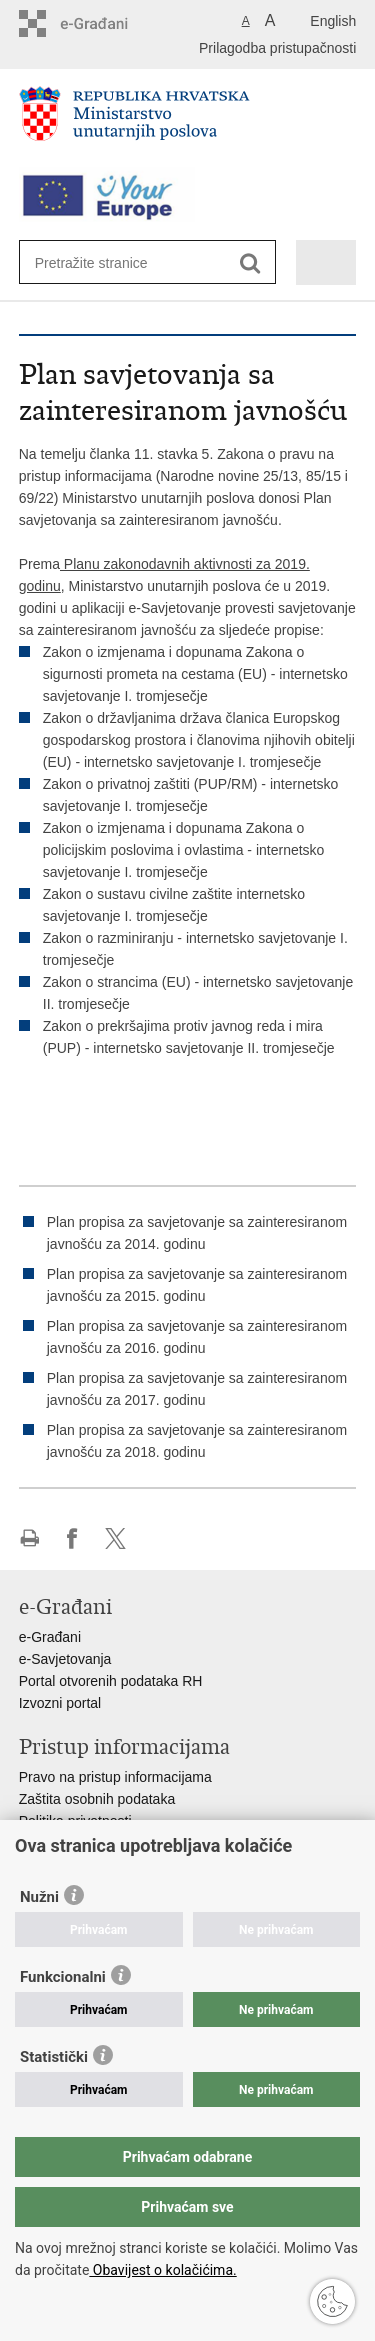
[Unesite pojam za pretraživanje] (107, 262)
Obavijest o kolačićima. (162, 2270)
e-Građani (50, 1637)
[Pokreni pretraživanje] (250, 263)
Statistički (54, 2057)
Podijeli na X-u (115, 1538)
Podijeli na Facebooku (72, 1538)
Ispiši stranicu (29, 1538)
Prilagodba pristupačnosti (277, 48)
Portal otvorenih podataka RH (111, 1681)
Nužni (39, 1897)
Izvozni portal (60, 1703)
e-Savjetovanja (65, 1659)
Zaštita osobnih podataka (97, 1799)
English (333, 21)
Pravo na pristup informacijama (115, 1777)
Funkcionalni (63, 1977)
